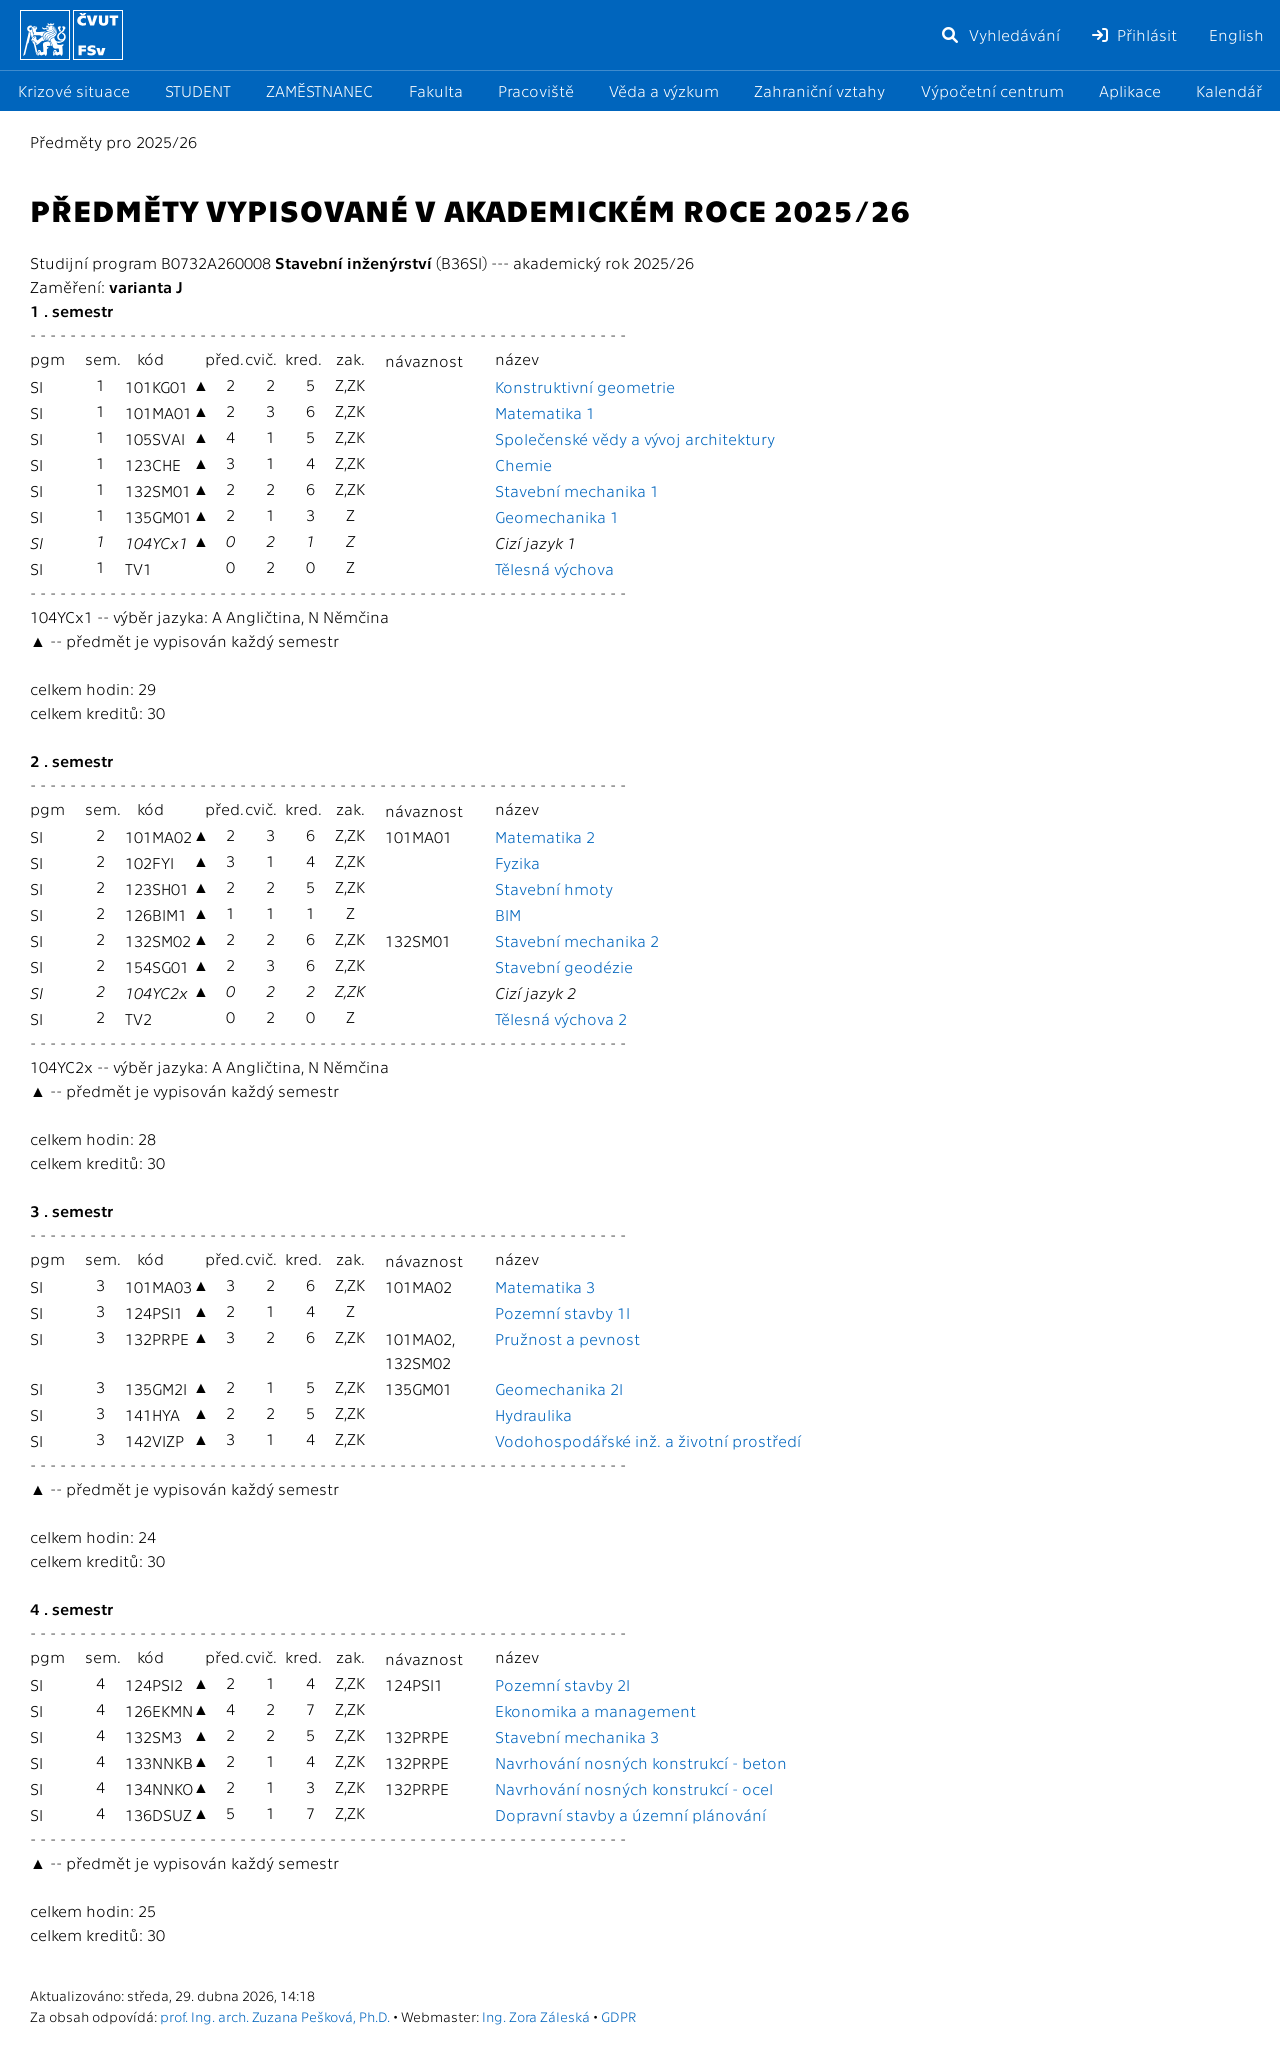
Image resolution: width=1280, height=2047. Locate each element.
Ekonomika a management (595, 1710)
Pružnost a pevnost (567, 1338)
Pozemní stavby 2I (562, 1684)
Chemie (523, 464)
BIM (508, 914)
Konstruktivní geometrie (585, 386)
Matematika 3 (545, 1286)
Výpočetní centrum (992, 90)
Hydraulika (533, 1414)
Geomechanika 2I (559, 1388)
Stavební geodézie (564, 966)
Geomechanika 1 (557, 516)
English (1236, 34)
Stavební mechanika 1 (577, 490)
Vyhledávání (1000, 34)
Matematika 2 (545, 836)
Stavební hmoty (554, 888)
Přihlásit (1134, 34)
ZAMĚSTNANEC (319, 90)
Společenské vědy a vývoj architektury (635, 438)
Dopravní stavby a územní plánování (630, 1814)
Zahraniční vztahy (819, 90)
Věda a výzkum (664, 90)
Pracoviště (536, 90)
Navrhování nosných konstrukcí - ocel (634, 1788)
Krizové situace (74, 90)
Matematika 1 (545, 412)
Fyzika (517, 862)
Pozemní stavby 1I (562, 1312)
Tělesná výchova (554, 568)
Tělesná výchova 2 (561, 1018)
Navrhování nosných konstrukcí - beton (641, 1762)
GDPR (618, 2016)
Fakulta (436, 90)
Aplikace (1130, 90)
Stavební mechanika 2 (577, 940)
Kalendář (1229, 90)
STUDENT (198, 90)
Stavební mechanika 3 (577, 1736)
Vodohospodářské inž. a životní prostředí (648, 1440)
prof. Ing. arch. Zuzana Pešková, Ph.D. (275, 2016)
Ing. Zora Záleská (536, 2016)
